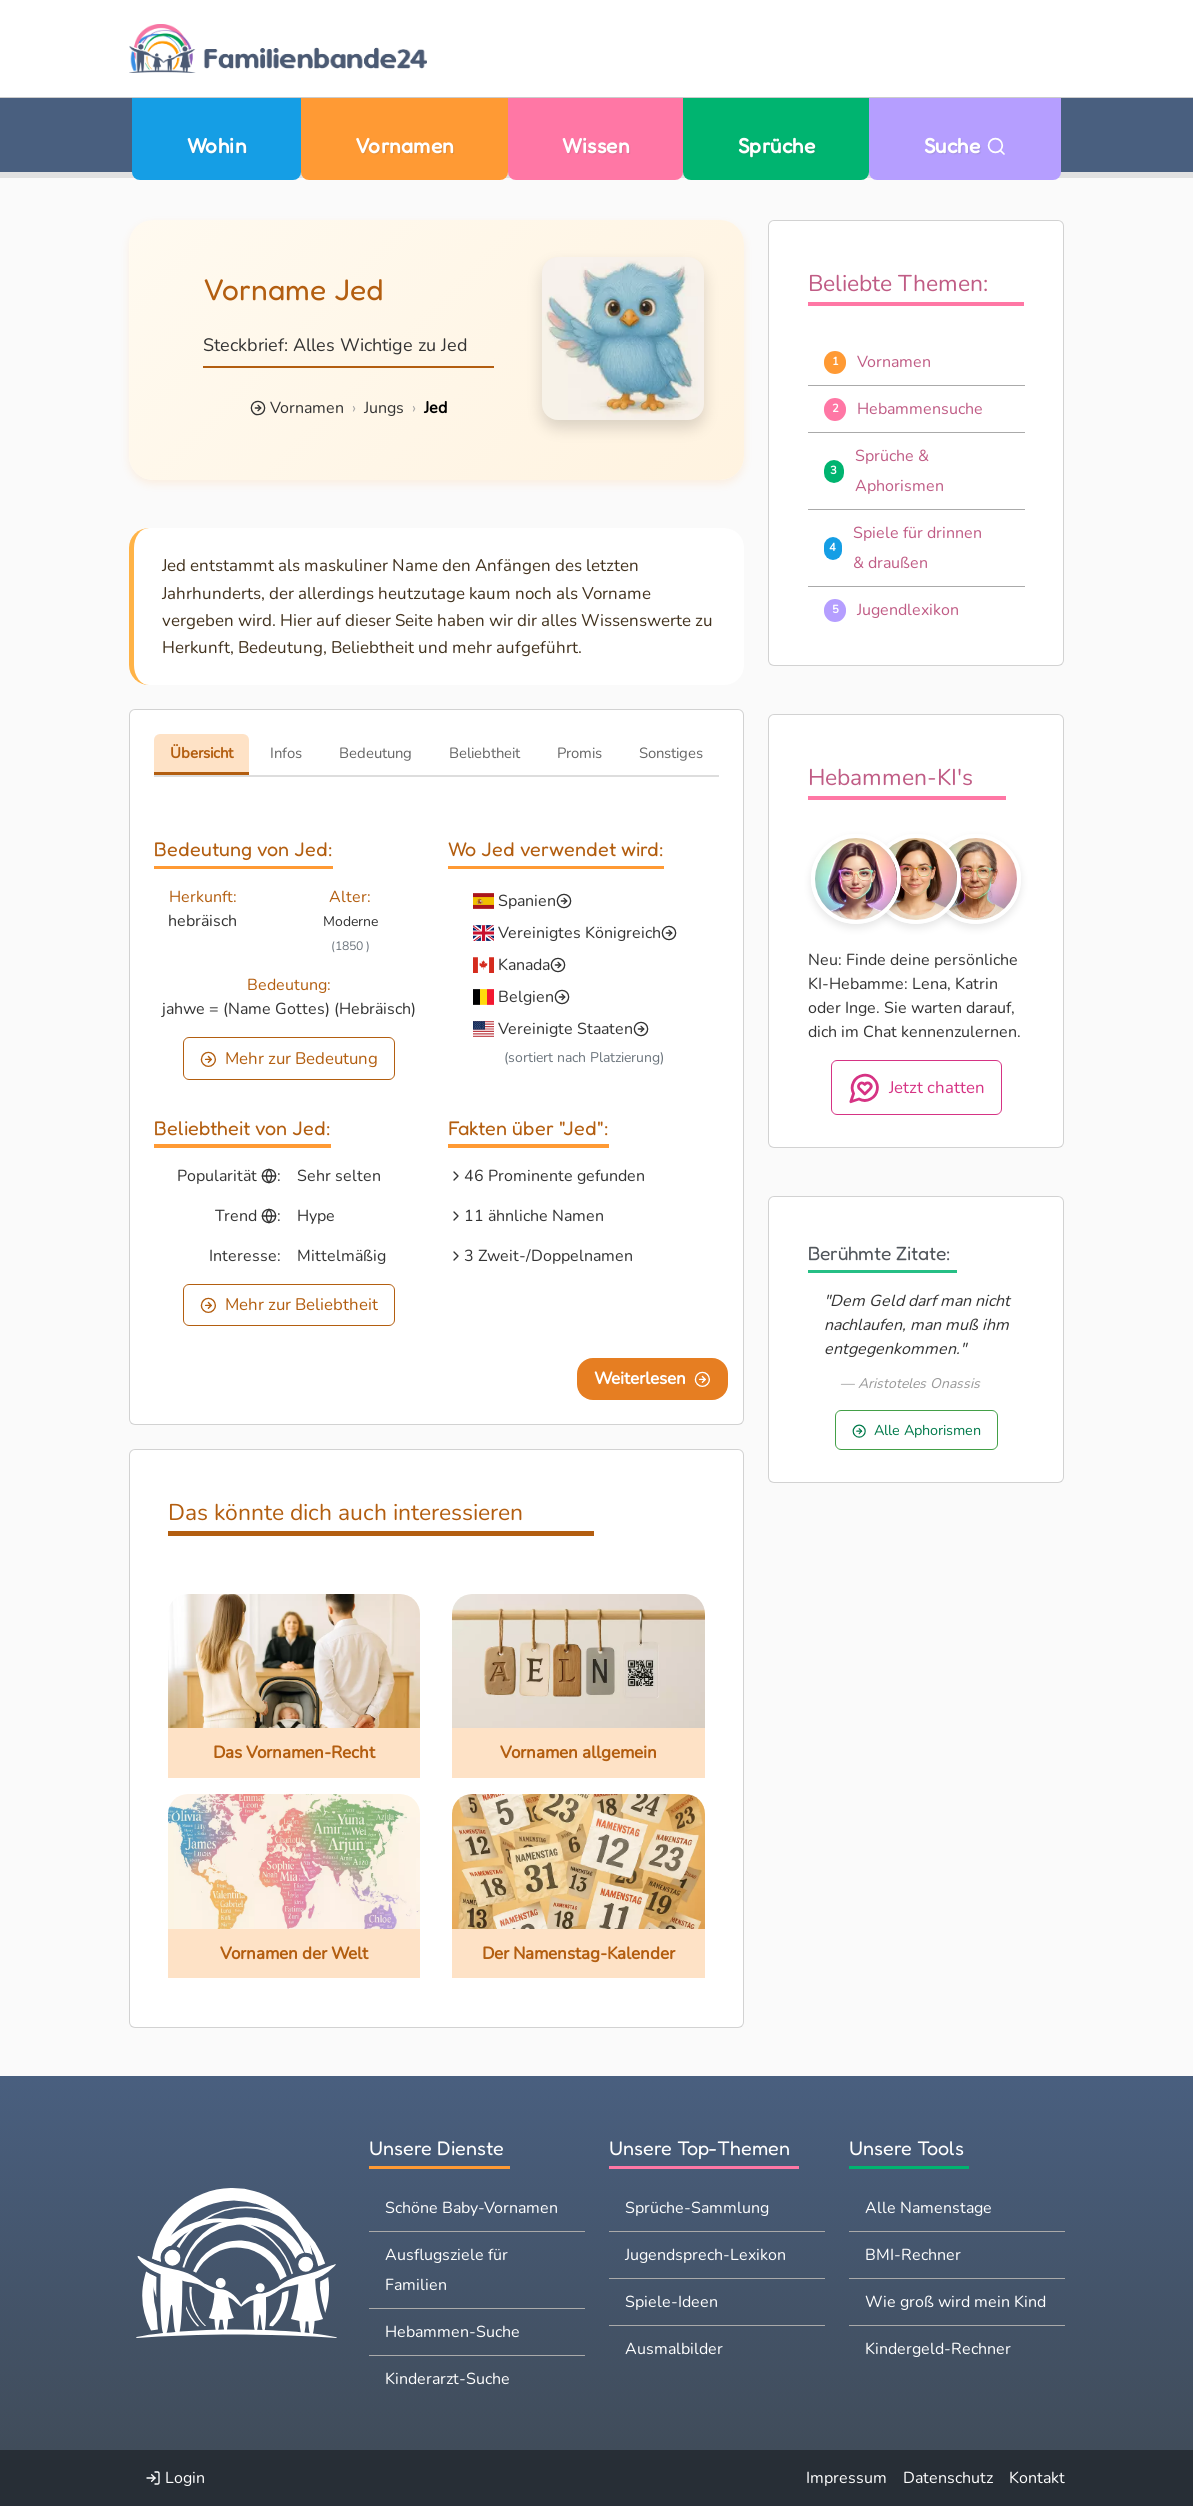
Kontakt (1037, 2478)
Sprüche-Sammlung (697, 2208)
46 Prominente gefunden (554, 1176)
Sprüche (776, 145)
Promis (579, 753)
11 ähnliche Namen (534, 1216)
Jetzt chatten (917, 1088)
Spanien (527, 901)
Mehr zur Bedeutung (289, 1058)
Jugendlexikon (908, 610)
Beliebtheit (484, 753)
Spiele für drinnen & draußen (917, 548)
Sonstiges (671, 753)
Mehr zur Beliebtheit (289, 1304)
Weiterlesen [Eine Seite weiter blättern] (652, 1378)
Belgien (526, 997)
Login (175, 2478)
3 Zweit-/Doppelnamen (548, 1256)
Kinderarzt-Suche (447, 2379)
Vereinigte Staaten (565, 1029)
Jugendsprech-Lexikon (705, 2255)
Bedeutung (375, 753)
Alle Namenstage (928, 2208)
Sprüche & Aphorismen (899, 471)
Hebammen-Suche (452, 2332)
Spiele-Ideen (671, 2302)
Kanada (524, 965)
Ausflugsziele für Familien (446, 2270)
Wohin (216, 145)
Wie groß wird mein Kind (955, 2302)
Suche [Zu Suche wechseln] (965, 145)
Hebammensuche (920, 409)
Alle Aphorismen (916, 1430)
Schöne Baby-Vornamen (471, 2208)
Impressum (846, 2478)
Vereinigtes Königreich (579, 933)
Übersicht (201, 753)
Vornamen (404, 145)
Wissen (595, 145)
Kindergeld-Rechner (938, 2349)
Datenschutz (948, 2478)
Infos (286, 753)
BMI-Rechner (913, 2255)
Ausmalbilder (674, 2349)
